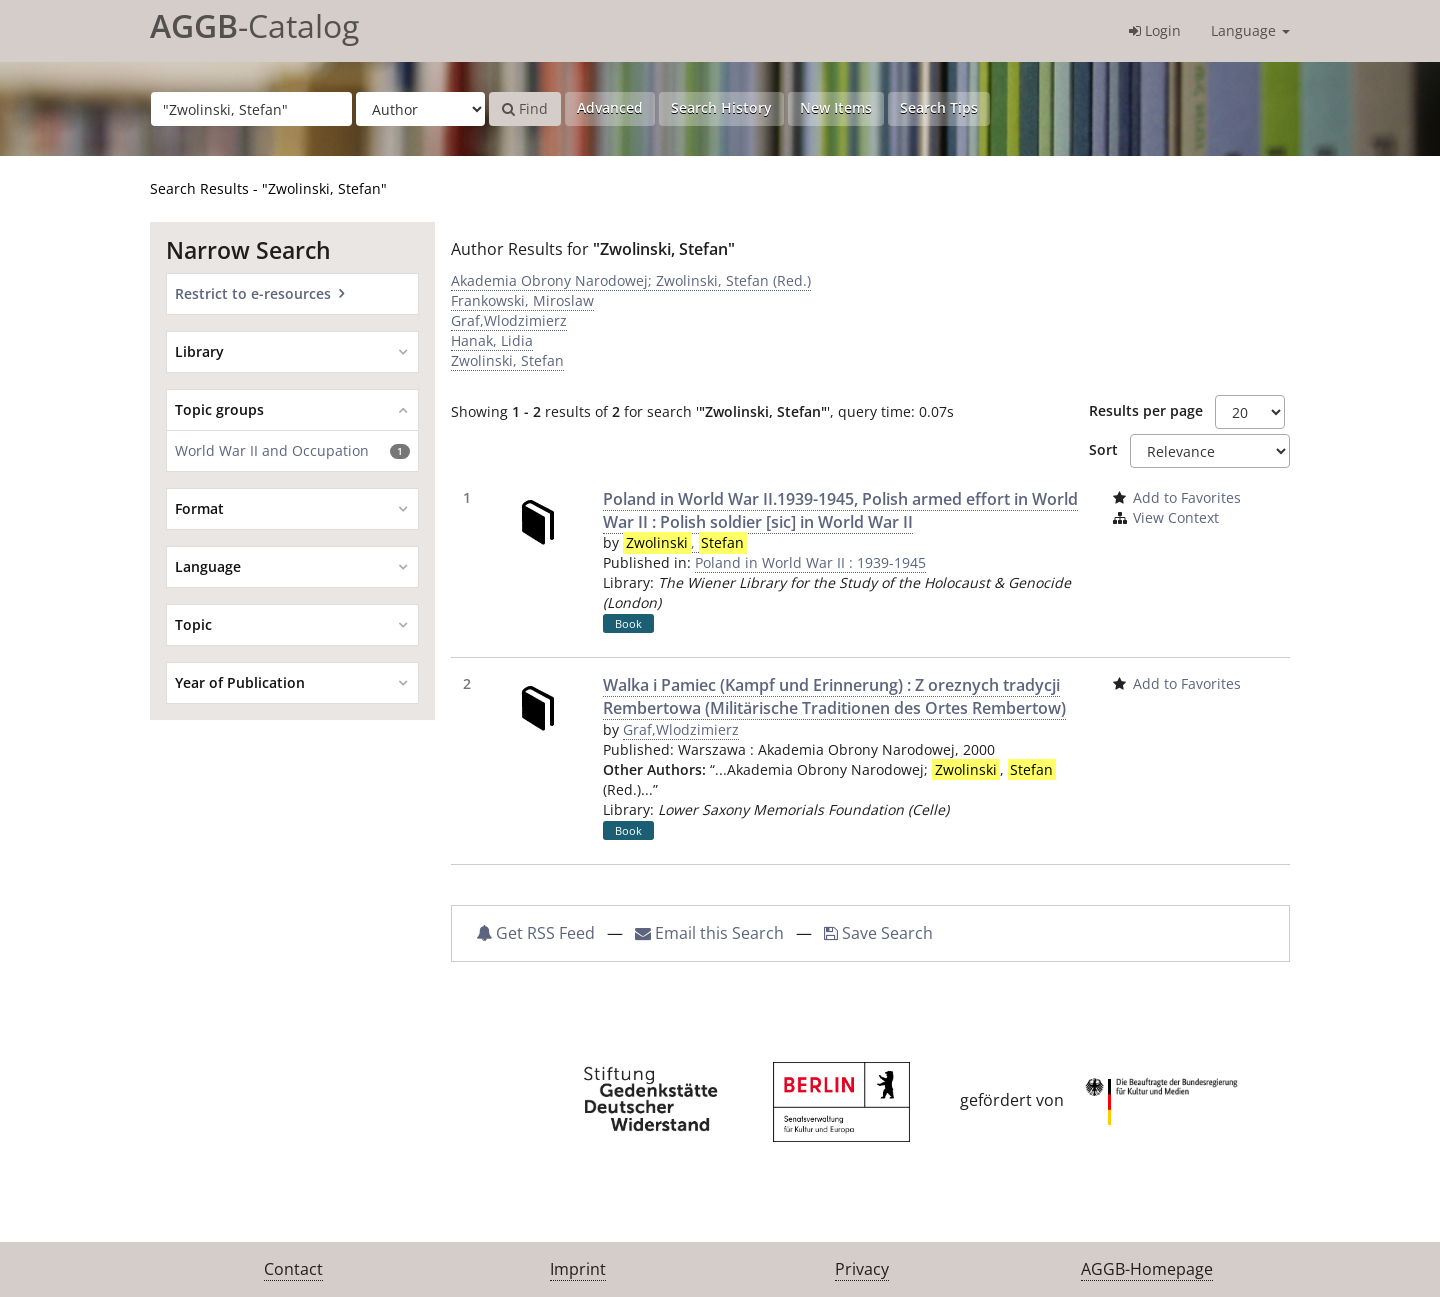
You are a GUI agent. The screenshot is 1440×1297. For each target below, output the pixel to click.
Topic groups (219, 409)
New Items (836, 107)
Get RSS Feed (535, 933)
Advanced (610, 107)
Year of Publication (240, 682)
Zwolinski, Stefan (507, 360)
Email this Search (711, 933)
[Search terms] (251, 109)
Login (1155, 30)
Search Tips (939, 107)
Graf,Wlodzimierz (509, 320)
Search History (721, 107)
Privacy (862, 1269)
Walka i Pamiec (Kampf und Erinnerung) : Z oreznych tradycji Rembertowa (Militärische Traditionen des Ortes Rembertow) (834, 696)
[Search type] (420, 109)
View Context (1176, 517)
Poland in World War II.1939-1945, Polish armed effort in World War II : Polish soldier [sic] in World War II (840, 510)
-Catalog (254, 25)
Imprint (578, 1269)
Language (1250, 30)
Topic (193, 624)
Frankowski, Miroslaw (522, 300)
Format (199, 508)
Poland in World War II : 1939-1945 (810, 562)
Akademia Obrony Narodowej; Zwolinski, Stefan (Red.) (631, 280)
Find (525, 108)
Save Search (878, 933)
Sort (1103, 449)
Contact (293, 1269)
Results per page (1146, 410)
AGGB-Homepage (1147, 1269)
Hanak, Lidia (492, 340)
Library (199, 351)
